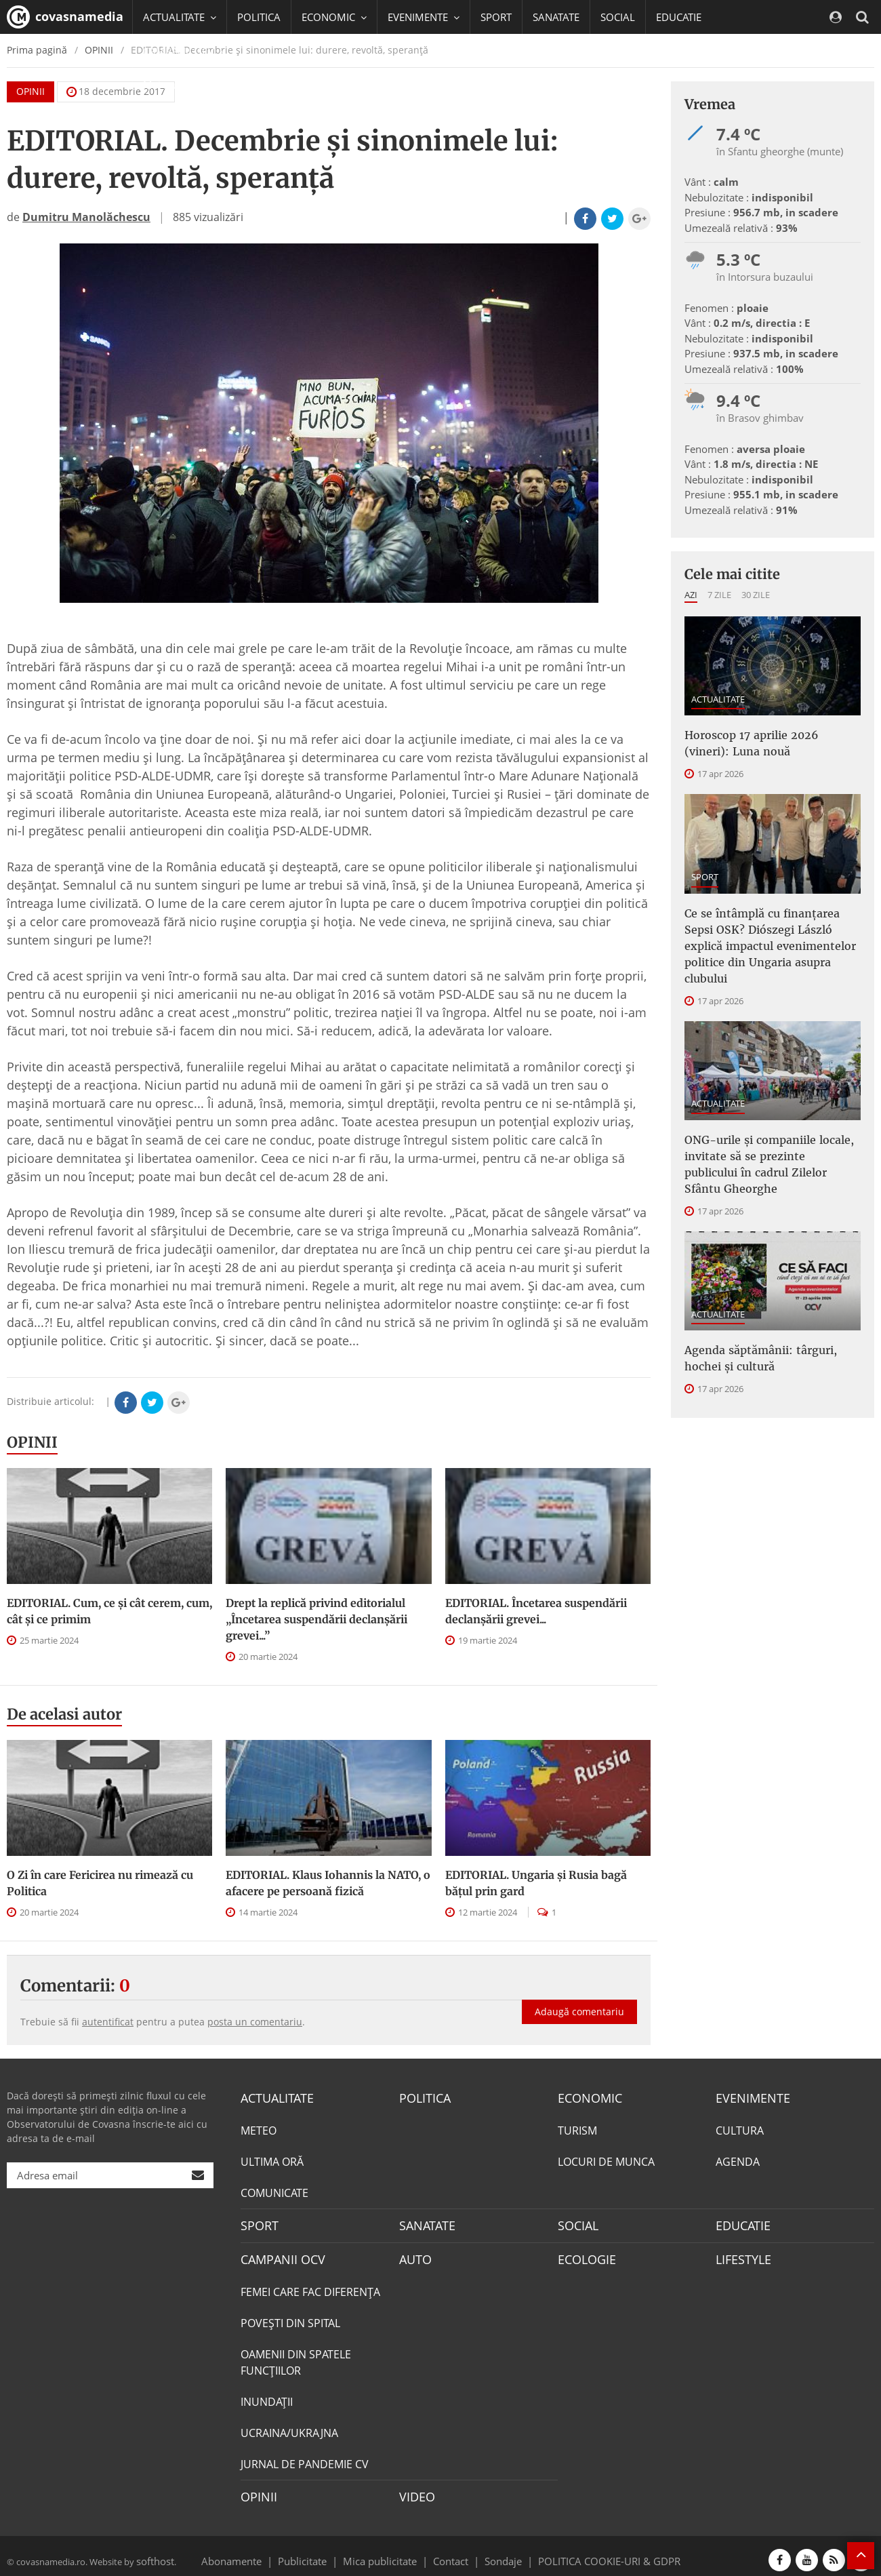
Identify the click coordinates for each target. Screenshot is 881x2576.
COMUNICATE (274, 2190)
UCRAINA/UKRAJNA (289, 2426)
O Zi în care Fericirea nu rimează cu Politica (100, 1883)
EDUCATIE (678, 17)
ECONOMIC (586, 2097)
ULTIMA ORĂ (272, 2159)
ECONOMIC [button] (334, 17)
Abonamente (255, 2551)
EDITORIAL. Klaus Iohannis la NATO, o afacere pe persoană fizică (328, 1883)
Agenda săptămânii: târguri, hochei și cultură (768, 1298)
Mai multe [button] (172, 85)
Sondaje (499, 2551)
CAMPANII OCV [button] (184, 51)
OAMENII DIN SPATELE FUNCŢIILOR (296, 2356)
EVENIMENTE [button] (423, 17)
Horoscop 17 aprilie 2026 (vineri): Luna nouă (763, 740)
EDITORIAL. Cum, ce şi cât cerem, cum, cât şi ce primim (109, 1611)
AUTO (413, 2254)
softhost (153, 2551)
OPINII (32, 1442)
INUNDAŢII (267, 2395)
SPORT (496, 17)
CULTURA (740, 2128)
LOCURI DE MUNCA (606, 2159)
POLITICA (259, 17)
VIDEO (415, 2489)
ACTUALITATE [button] (179, 17)
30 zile (755, 595)
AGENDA (738, 2159)
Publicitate (319, 2551)
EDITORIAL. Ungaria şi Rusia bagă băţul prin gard (536, 1883)
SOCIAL (617, 17)
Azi (690, 595)
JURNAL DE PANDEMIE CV (305, 2458)
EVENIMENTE (748, 2097)
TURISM (577, 2128)
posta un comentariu (254, 2021)
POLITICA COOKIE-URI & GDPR (592, 2551)
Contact (451, 2551)
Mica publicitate (387, 2551)
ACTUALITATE (718, 699)
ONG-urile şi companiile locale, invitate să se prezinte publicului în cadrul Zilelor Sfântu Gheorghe (768, 1119)
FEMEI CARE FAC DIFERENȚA (310, 2285)
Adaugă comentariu (579, 1997)
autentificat (108, 2021)
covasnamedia (65, 16)
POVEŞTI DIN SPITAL (290, 2317)
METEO (258, 2128)
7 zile (719, 595)
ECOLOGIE (583, 2254)
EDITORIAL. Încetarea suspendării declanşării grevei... (536, 1611)
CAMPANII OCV (278, 2254)
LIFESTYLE (740, 2254)
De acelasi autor (64, 1714)
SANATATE (556, 17)
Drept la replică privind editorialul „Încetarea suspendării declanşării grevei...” (316, 1619)
